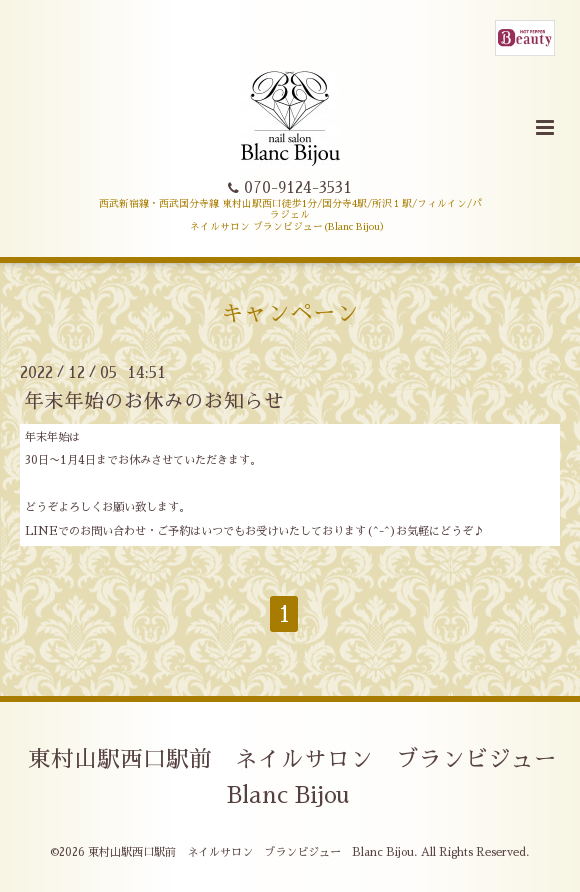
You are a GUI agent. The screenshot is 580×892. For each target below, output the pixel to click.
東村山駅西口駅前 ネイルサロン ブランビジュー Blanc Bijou (304, 777)
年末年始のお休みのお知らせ (154, 401)
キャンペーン (290, 313)
